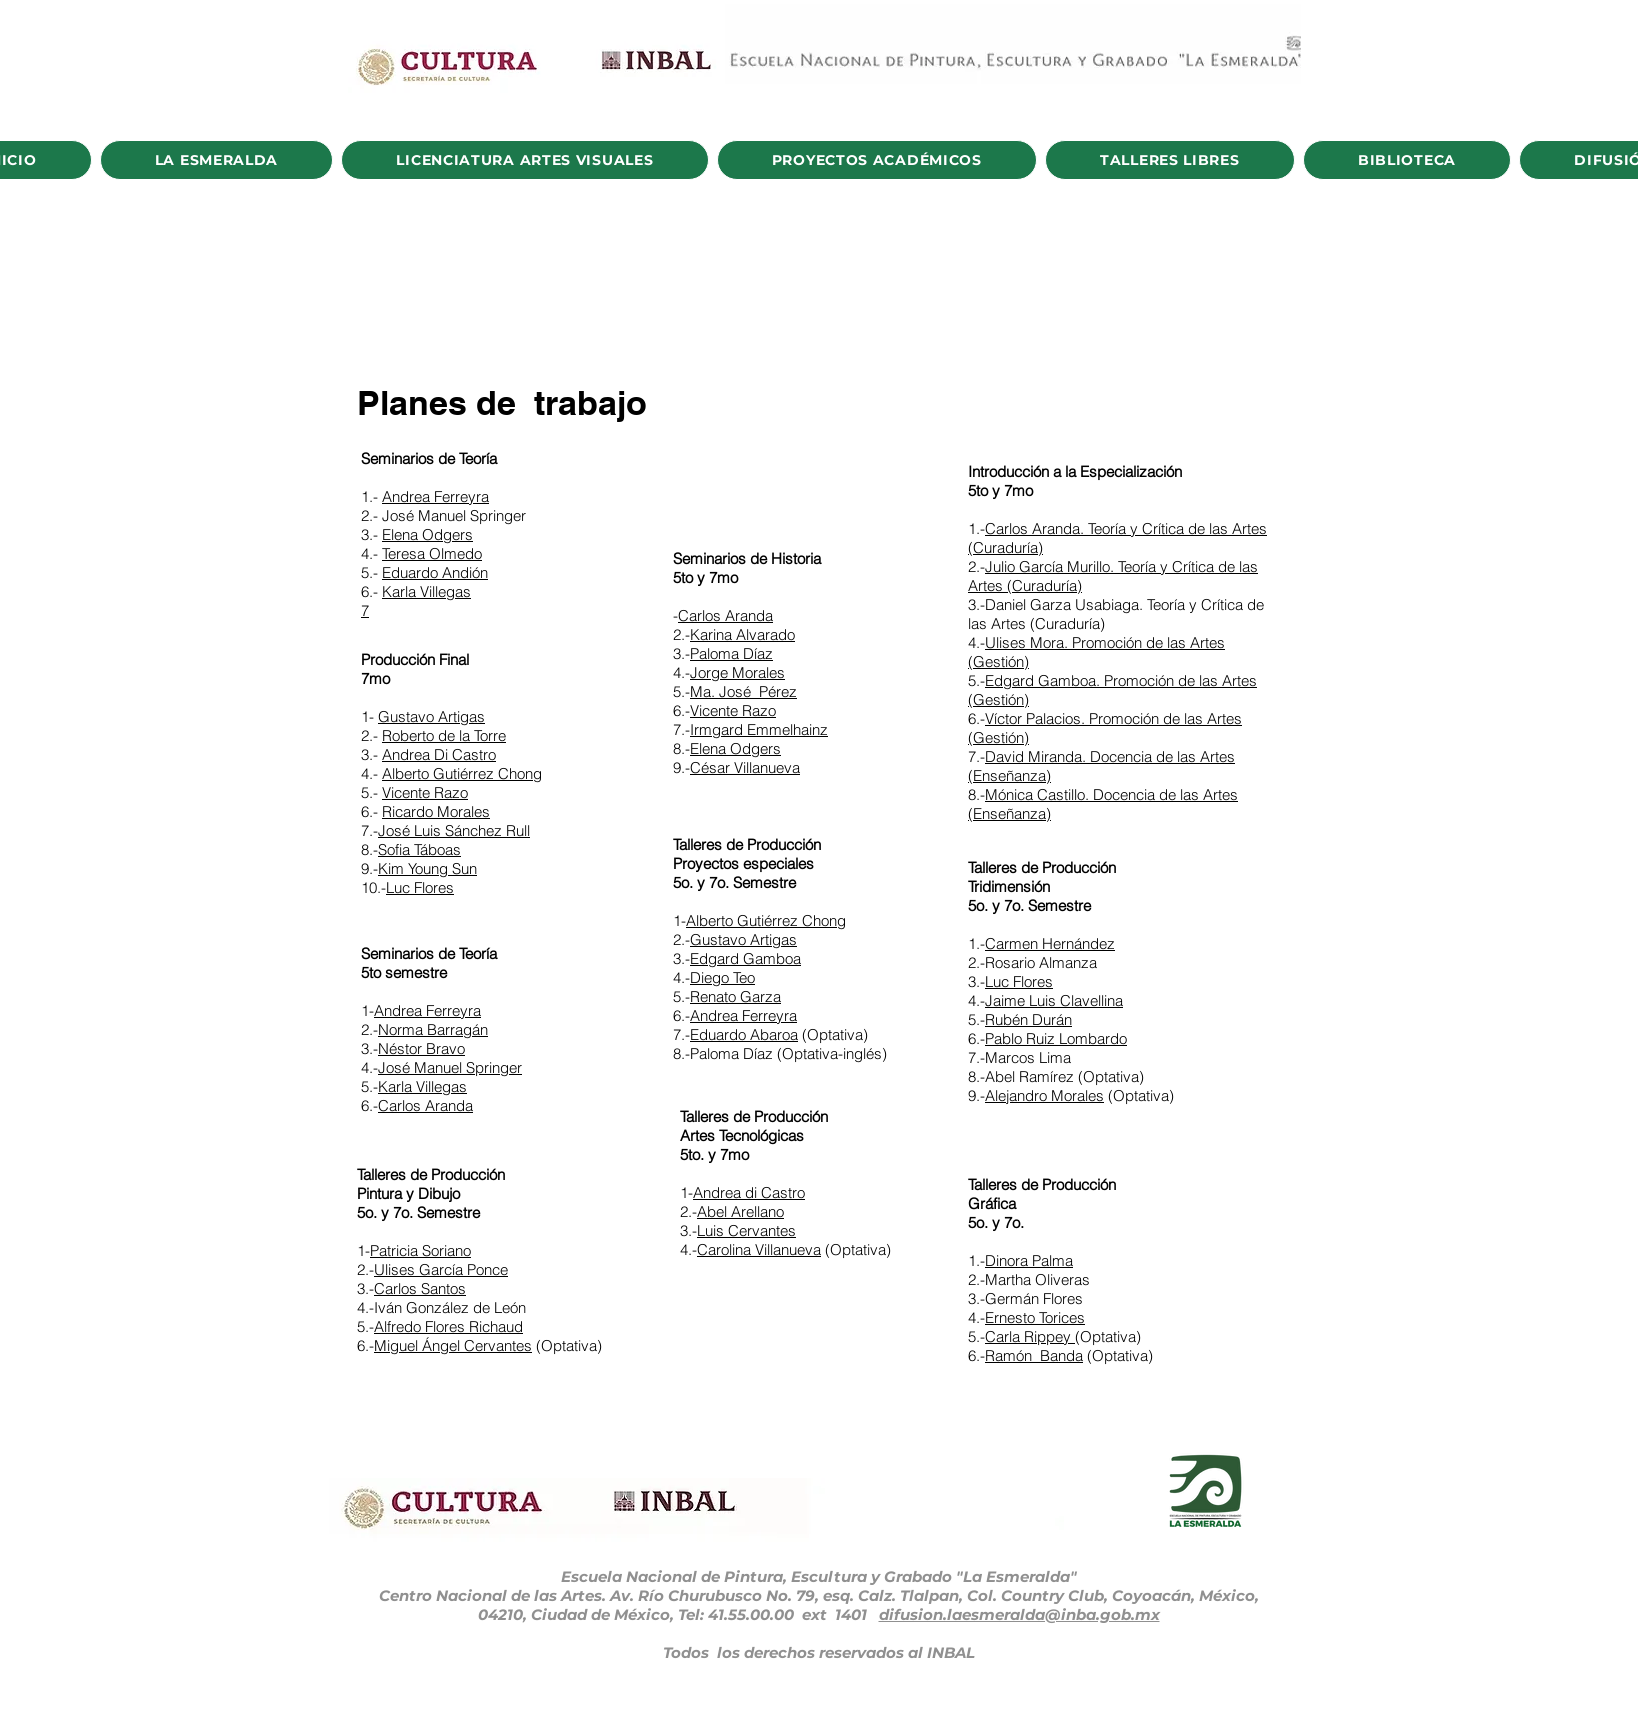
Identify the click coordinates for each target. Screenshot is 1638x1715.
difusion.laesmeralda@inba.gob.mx (1019, 1614)
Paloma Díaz (731, 653)
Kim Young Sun (427, 868)
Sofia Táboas (419, 849)
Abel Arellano (740, 1211)
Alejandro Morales (1044, 1095)
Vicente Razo (425, 792)
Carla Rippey (1030, 1336)
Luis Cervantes (746, 1230)
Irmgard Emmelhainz (759, 729)
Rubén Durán (1028, 1019)
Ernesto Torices (1035, 1317)
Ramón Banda (1034, 1355)
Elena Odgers (427, 534)
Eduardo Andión (435, 572)
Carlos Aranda (425, 1105)
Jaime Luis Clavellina (1054, 1000)
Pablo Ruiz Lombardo (1056, 1038)
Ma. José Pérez (743, 691)
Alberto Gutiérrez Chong (462, 773)
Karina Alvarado (742, 634)
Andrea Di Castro (439, 754)
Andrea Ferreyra (435, 496)
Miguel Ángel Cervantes (453, 1345)
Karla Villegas (426, 591)
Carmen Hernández (1050, 943)
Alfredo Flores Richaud (448, 1326)
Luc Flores (420, 887)
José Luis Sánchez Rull (454, 830)
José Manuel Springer (450, 1067)
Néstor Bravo (421, 1048)
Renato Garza (735, 996)
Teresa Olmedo (432, 553)
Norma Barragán (433, 1029)
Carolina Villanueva (759, 1249)
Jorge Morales (737, 672)
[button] (217, 160)
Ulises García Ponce (441, 1269)
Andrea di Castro (749, 1192)
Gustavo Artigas (431, 716)
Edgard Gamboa (745, 958)
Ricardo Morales (436, 811)
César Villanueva (745, 767)
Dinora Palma (1029, 1260)
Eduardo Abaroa (744, 1034)
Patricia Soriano (420, 1250)
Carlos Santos (420, 1288)
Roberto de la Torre (444, 735)
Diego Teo (722, 977)
